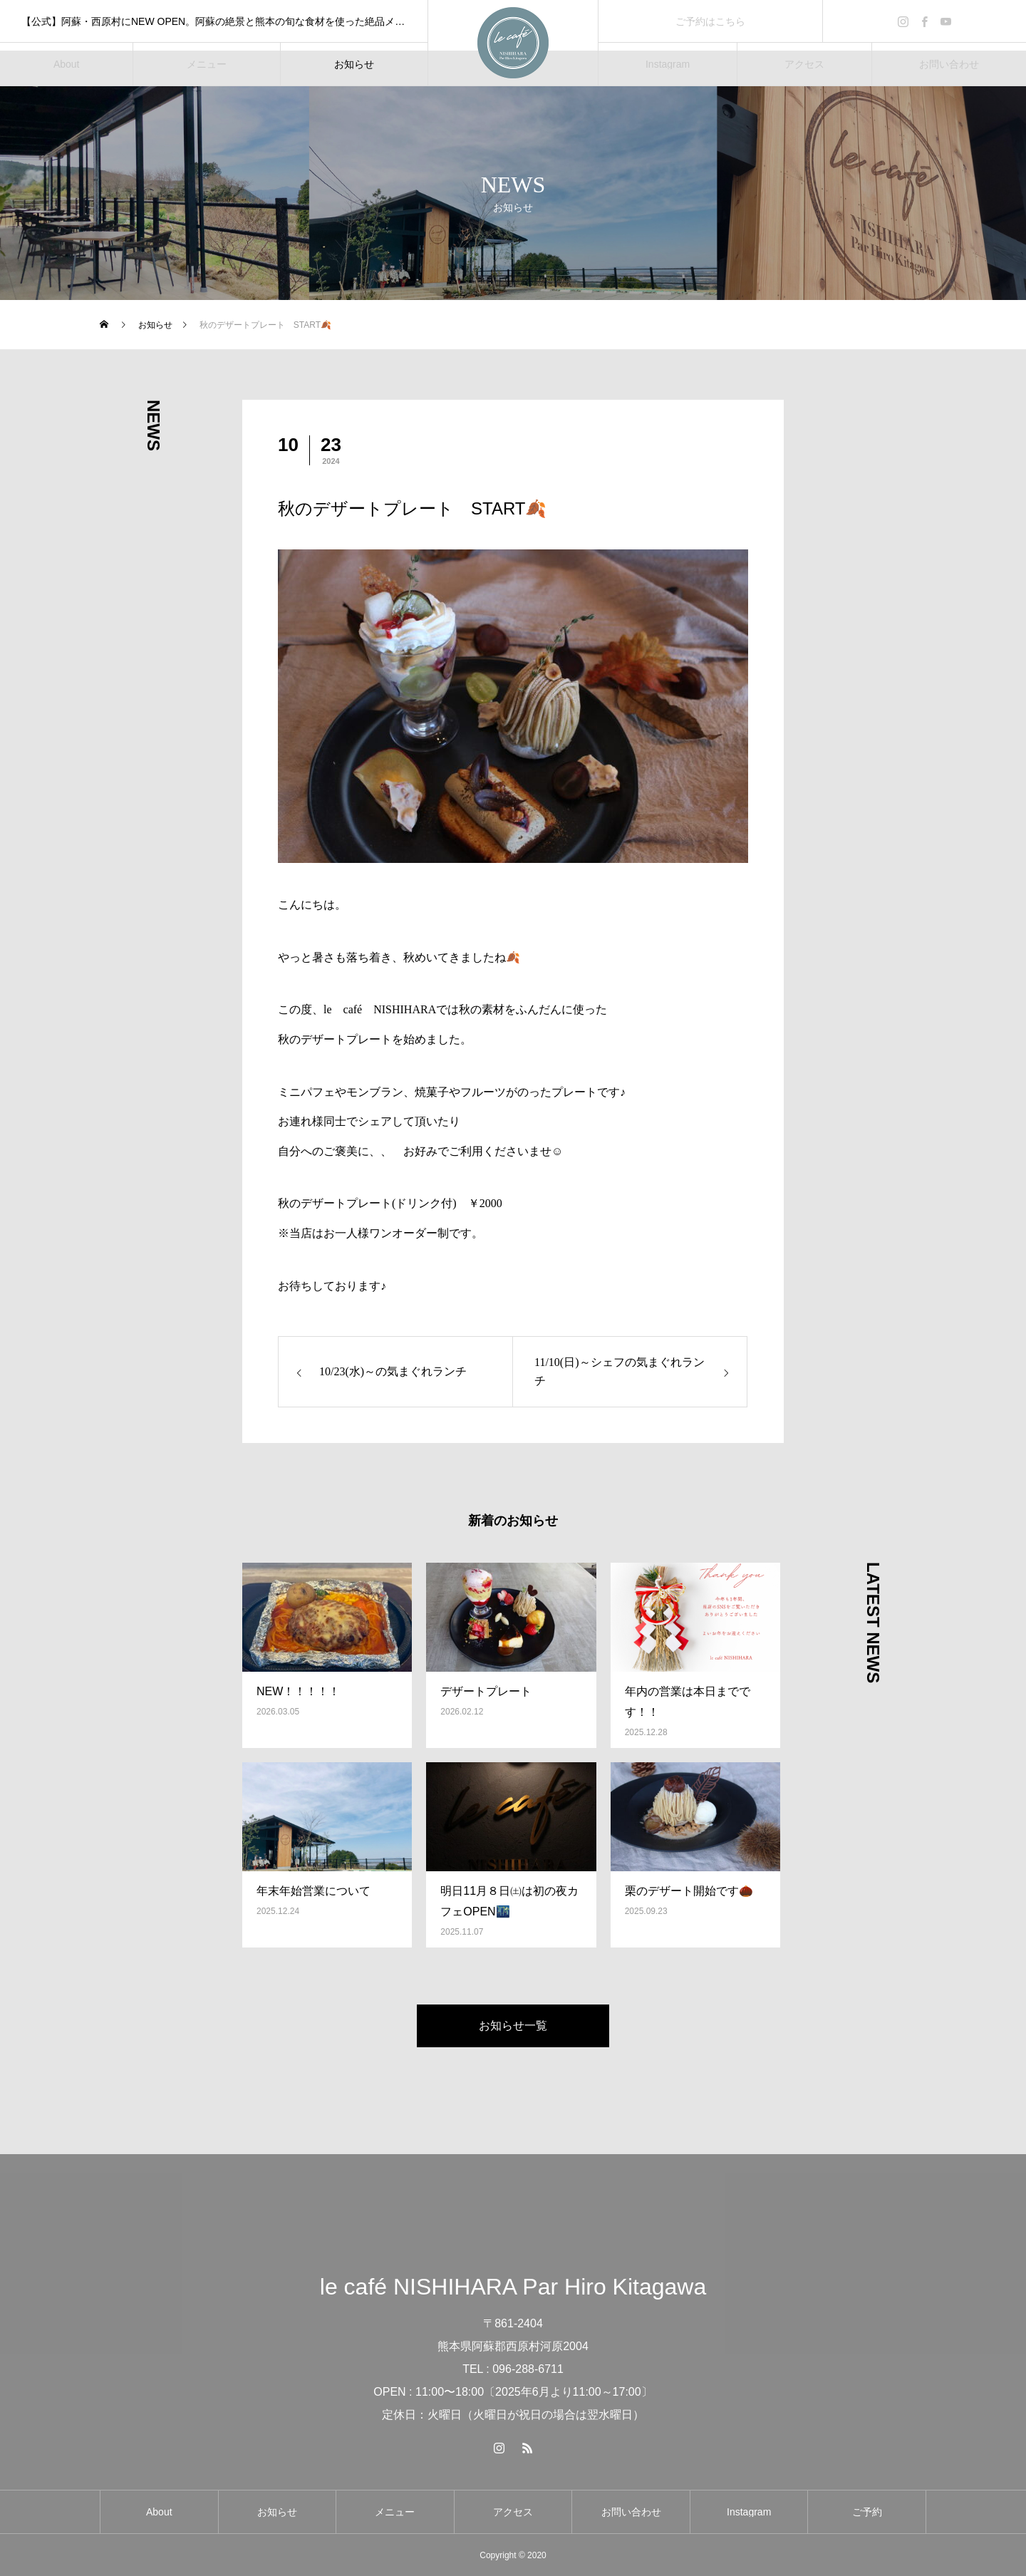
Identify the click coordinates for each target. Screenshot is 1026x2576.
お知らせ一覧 (513, 2025)
